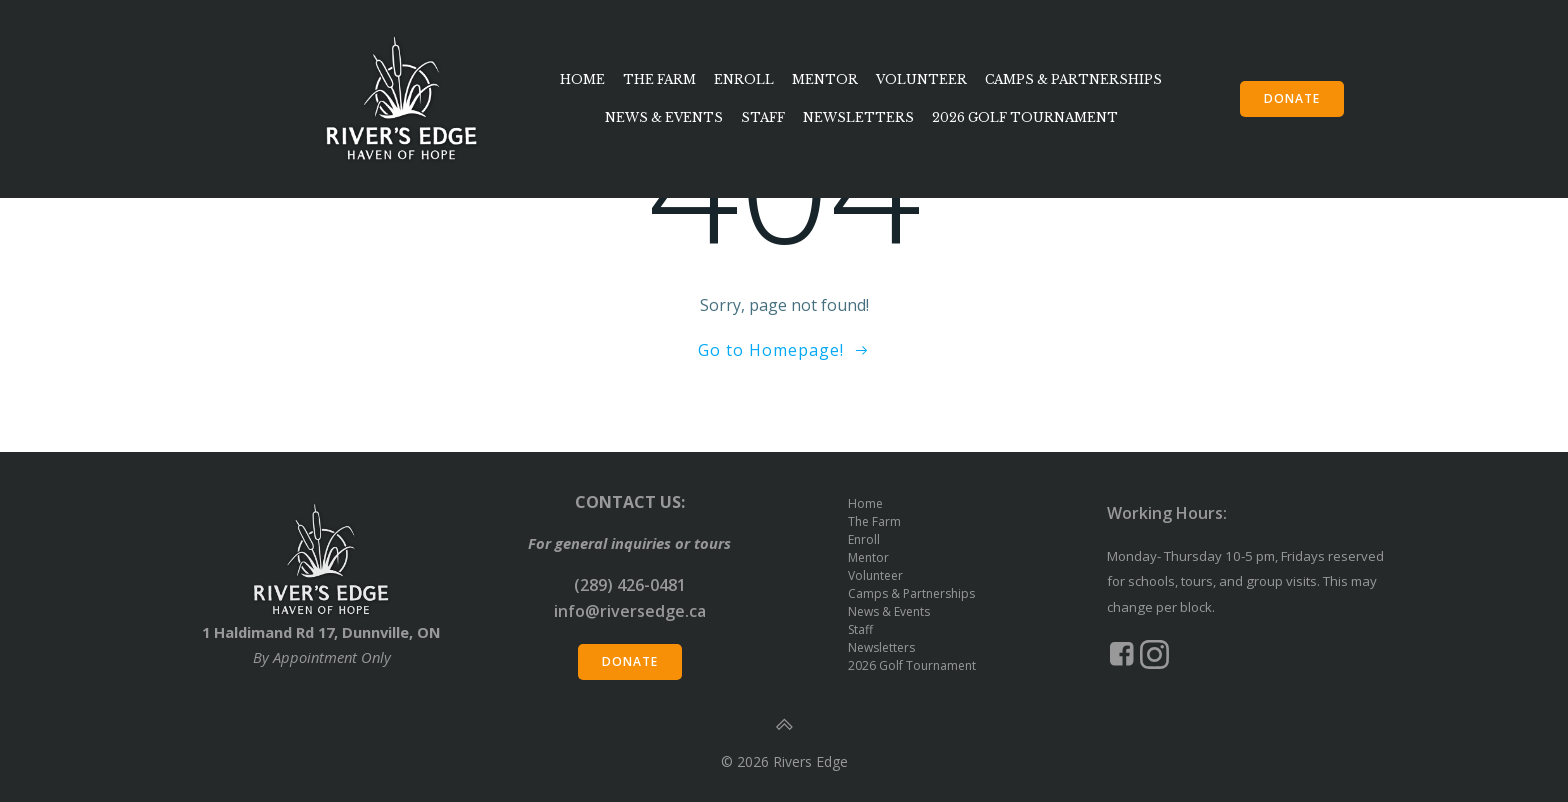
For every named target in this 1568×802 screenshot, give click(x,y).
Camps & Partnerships (1073, 78)
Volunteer (921, 78)
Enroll (744, 78)
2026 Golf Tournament (1025, 116)
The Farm (659, 78)
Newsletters (858, 116)
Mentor (825, 78)
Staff (763, 116)
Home (582, 78)
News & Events (664, 116)
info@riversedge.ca (630, 611)
